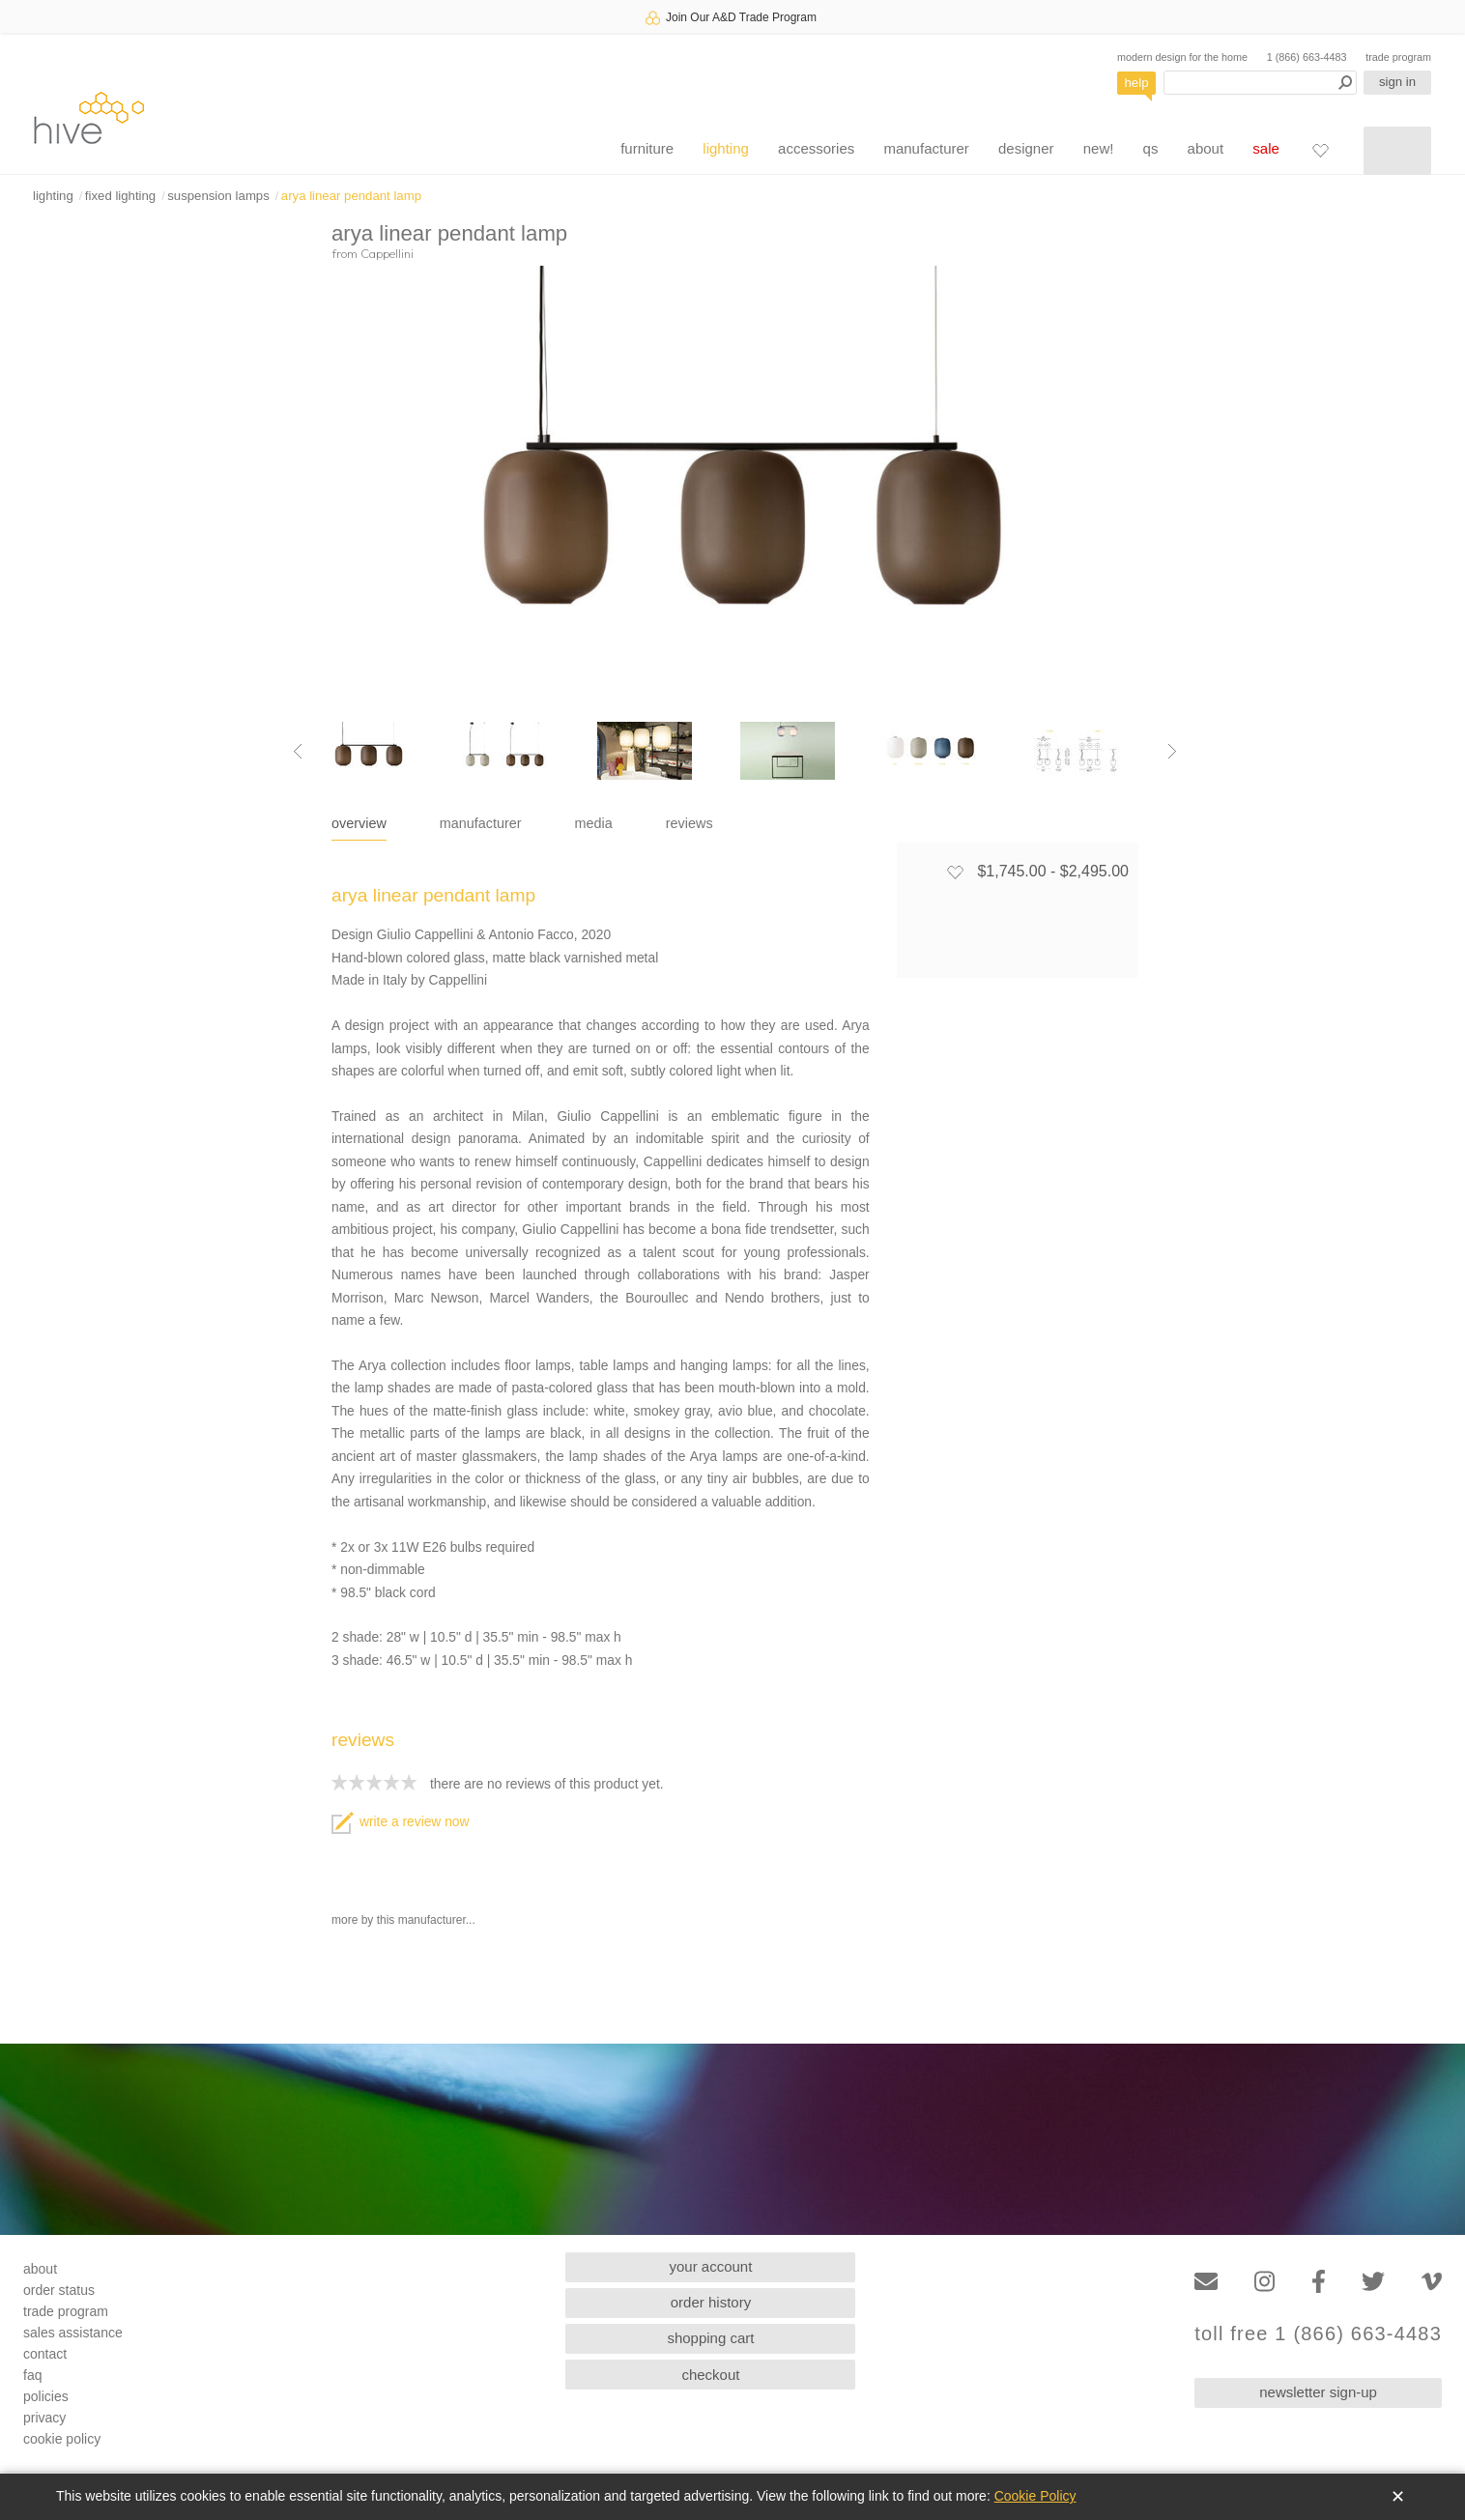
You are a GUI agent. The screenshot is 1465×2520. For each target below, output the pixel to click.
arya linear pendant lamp (351, 195)
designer (1026, 148)
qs (1151, 148)
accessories (816, 148)
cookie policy (62, 2439)
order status (59, 2290)
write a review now (400, 1822)
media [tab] (594, 823)
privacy (44, 2417)
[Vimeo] (1432, 2282)
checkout (710, 2374)
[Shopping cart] (1397, 151)
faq (32, 2375)
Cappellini (387, 253)
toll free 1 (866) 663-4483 (1318, 2334)
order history (711, 2302)
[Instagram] (1264, 2282)
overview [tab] (359, 823)
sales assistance (73, 2332)
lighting (726, 148)
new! (1098, 148)
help (1137, 82)
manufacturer (925, 148)
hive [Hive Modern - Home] (89, 117)
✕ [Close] (1398, 2497)
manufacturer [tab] (481, 823)
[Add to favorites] (955, 871)
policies (46, 2396)
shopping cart (710, 2338)
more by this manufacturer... (403, 1920)
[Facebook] (1318, 2282)
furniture (647, 148)
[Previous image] (297, 751)
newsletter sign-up (1318, 2392)
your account (711, 2266)
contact (45, 2354)
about (1206, 148)
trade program (1398, 57)
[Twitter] (1373, 2282)
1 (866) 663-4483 (1307, 57)
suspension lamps (218, 195)
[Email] (1206, 2282)
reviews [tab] (689, 823)
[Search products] (1260, 83)
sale (1265, 148)
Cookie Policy (1035, 2496)
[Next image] (1172, 751)
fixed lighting (120, 195)
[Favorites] (1320, 149)
